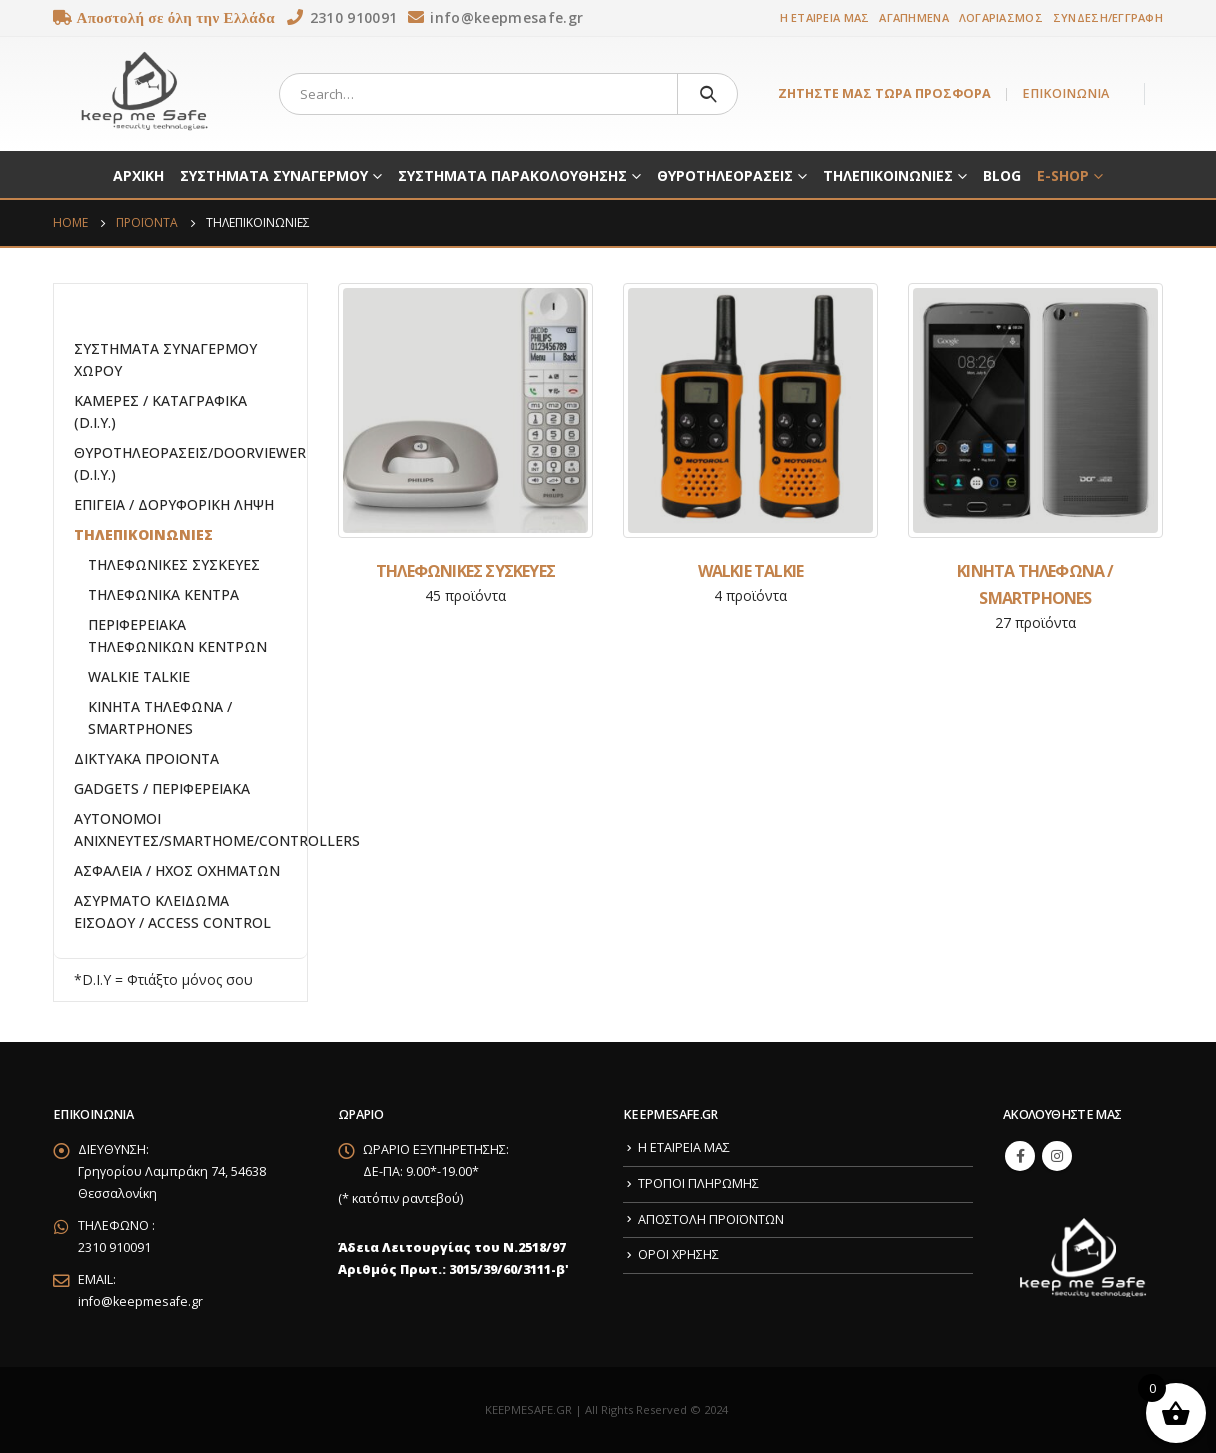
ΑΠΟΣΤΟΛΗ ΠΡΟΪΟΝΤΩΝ (711, 1219)
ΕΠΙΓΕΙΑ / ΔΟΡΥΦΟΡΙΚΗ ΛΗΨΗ (174, 504)
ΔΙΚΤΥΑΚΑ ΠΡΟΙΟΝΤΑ (146, 758)
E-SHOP (1063, 175)
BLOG (1002, 175)
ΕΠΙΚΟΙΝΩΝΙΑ (1065, 93)
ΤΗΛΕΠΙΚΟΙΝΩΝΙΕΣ (888, 175)
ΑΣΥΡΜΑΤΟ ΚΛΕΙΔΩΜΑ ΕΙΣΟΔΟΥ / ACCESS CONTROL (172, 911)
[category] (465, 410)
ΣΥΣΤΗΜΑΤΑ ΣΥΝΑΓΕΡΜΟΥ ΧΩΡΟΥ (165, 359)
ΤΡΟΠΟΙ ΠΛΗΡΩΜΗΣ (698, 1183)
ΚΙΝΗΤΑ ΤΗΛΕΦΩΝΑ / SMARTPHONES (160, 717)
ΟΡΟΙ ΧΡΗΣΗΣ (678, 1254)
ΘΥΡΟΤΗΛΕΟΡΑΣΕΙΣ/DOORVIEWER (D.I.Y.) (190, 463)
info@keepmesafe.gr (140, 1301)
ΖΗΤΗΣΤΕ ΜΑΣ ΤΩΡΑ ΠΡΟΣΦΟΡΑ (884, 93)
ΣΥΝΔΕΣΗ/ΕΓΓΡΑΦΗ (1108, 17)
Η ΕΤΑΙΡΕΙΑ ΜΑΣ (825, 17)
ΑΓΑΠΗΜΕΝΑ (913, 17)
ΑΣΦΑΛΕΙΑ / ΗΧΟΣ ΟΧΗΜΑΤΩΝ (177, 870)
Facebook (1020, 1156)
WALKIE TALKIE (139, 676)
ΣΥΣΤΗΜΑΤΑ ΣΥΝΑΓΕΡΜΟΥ (274, 175)
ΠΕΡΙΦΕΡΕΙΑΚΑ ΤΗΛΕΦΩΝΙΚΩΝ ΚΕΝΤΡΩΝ (177, 635)
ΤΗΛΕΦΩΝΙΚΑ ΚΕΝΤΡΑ (163, 594)
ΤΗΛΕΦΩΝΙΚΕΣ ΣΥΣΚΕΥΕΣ (174, 564)
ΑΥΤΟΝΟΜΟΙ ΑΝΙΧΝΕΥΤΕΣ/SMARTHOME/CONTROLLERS (217, 829)
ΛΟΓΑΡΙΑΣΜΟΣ (1001, 17)
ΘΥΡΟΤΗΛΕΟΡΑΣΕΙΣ (725, 175)
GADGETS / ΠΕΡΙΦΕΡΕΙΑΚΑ (162, 788)
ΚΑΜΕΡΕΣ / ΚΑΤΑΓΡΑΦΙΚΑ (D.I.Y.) (160, 411)
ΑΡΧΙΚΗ (138, 175)
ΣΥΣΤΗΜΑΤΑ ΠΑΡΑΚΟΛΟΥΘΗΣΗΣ (512, 175)
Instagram (1057, 1156)
